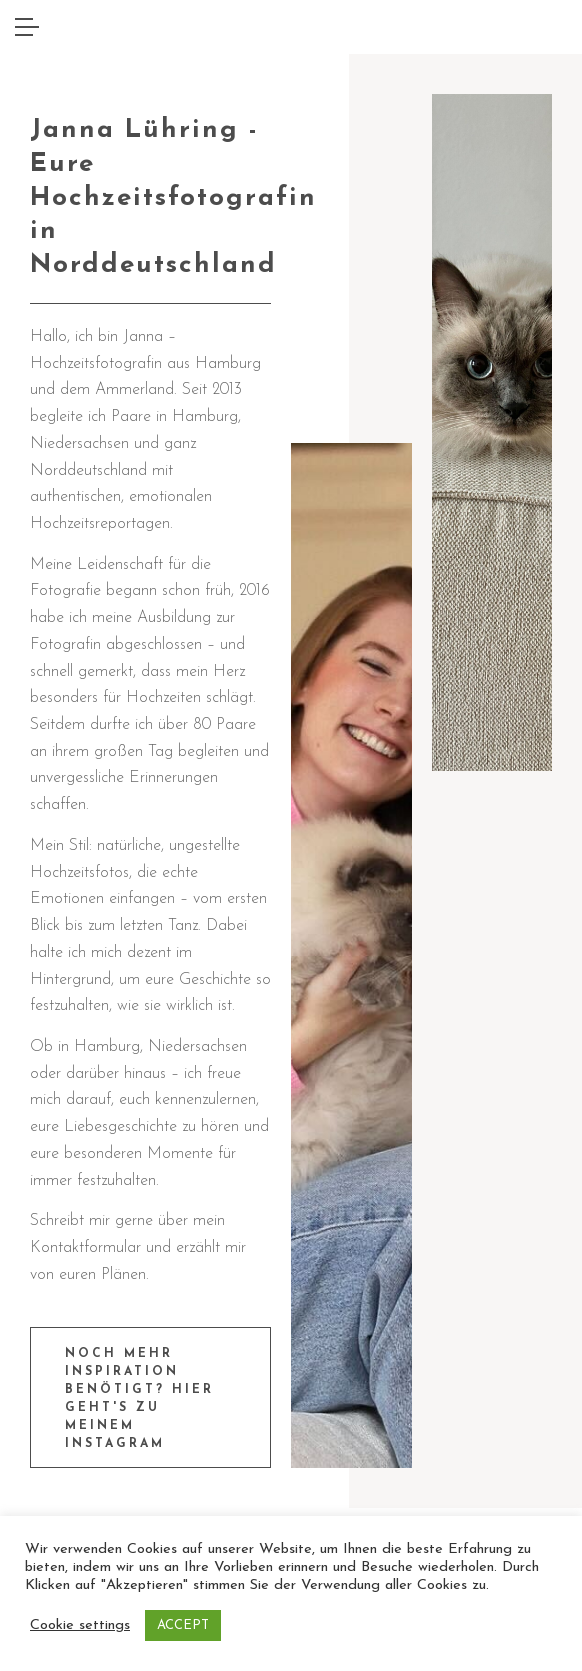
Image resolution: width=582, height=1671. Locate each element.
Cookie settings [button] (80, 1625)
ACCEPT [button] (183, 1625)
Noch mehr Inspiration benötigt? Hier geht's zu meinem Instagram (139, 1399)
